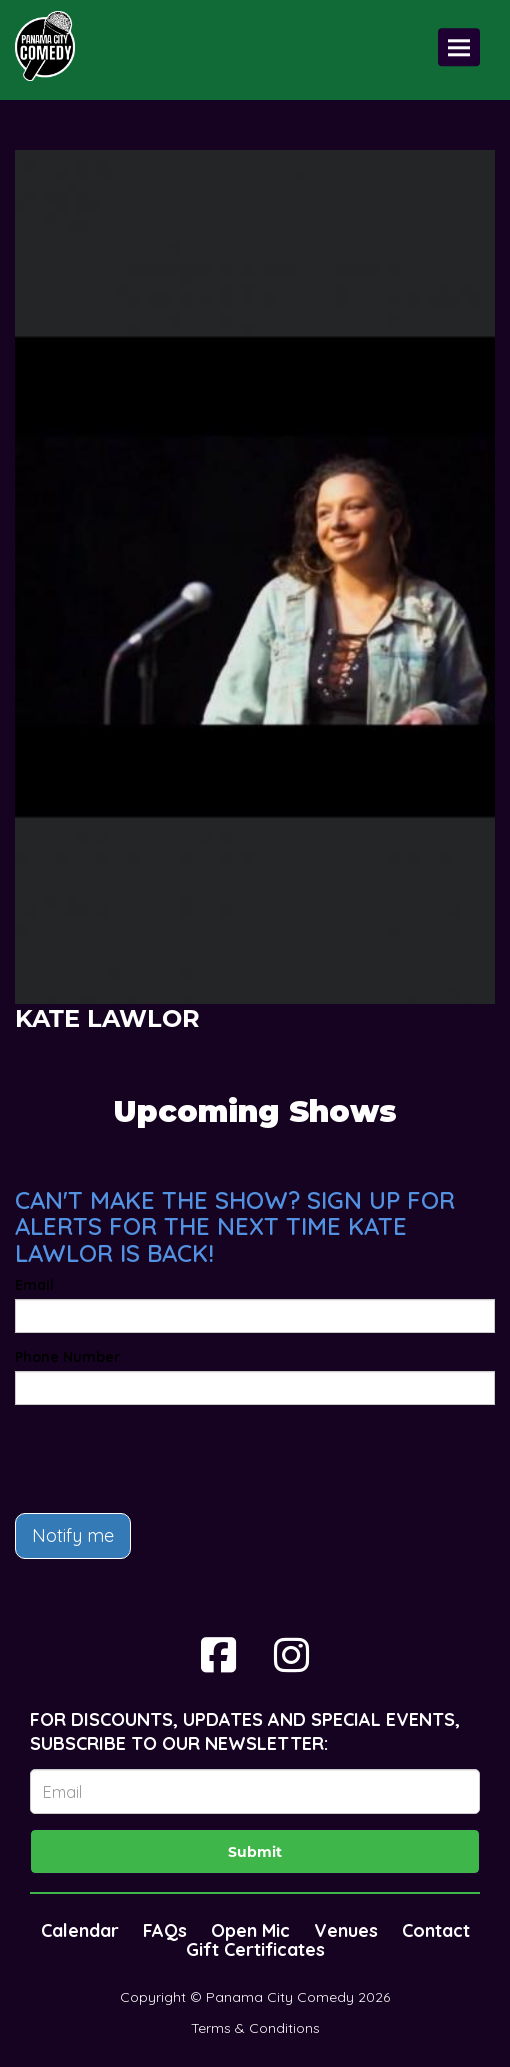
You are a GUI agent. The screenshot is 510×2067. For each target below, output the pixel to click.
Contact (436, 1930)
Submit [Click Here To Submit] (255, 1852)
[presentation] (167, 1459)
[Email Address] (255, 1791)
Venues (346, 1930)
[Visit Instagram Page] (291, 1655)
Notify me (73, 1535)
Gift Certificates (255, 1949)
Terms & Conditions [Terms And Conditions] (255, 2028)
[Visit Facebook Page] (218, 1655)
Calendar (80, 1930)
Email (34, 1285)
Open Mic (250, 1930)
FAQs (165, 1930)
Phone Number (67, 1357)
